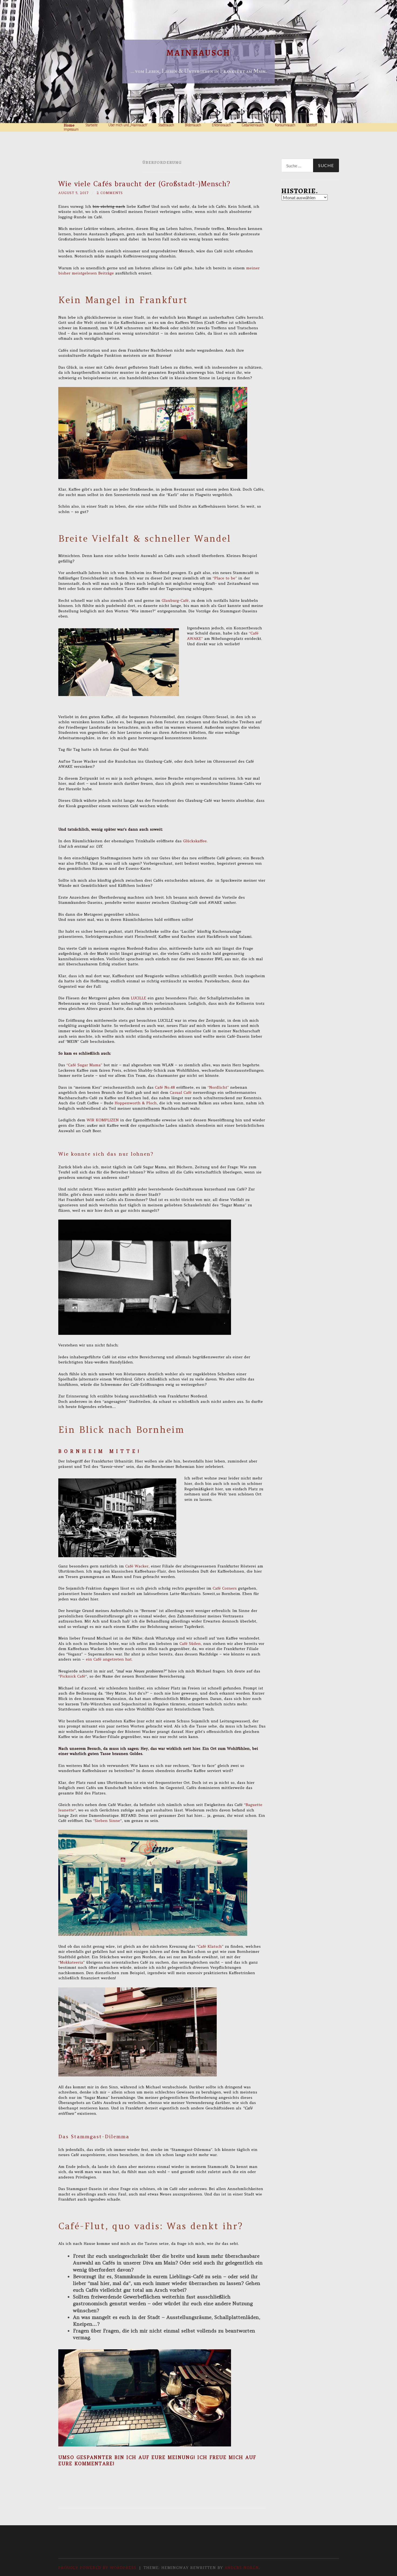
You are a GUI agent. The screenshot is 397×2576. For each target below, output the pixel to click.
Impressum (71, 130)
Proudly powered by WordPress (97, 2567)
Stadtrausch (166, 125)
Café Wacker (136, 1566)
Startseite (91, 125)
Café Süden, (190, 1643)
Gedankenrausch (253, 125)
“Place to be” (225, 578)
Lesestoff (311, 125)
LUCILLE (138, 998)
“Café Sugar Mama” (84, 1065)
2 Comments (114, 193)
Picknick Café (72, 1676)
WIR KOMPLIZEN (103, 1120)
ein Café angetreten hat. (109, 1659)
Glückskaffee (194, 841)
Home (69, 125)
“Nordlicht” (219, 1087)
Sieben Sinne (107, 1820)
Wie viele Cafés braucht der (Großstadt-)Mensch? (144, 184)
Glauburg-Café (175, 600)
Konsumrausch (285, 125)
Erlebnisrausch (221, 125)
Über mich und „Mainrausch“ (127, 125)
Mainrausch (198, 53)
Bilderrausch (193, 125)
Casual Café (181, 1092)
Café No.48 (165, 1087)
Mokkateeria (71, 1962)
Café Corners (225, 1588)
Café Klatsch (210, 1946)
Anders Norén (242, 2567)
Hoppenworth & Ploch (136, 1103)
